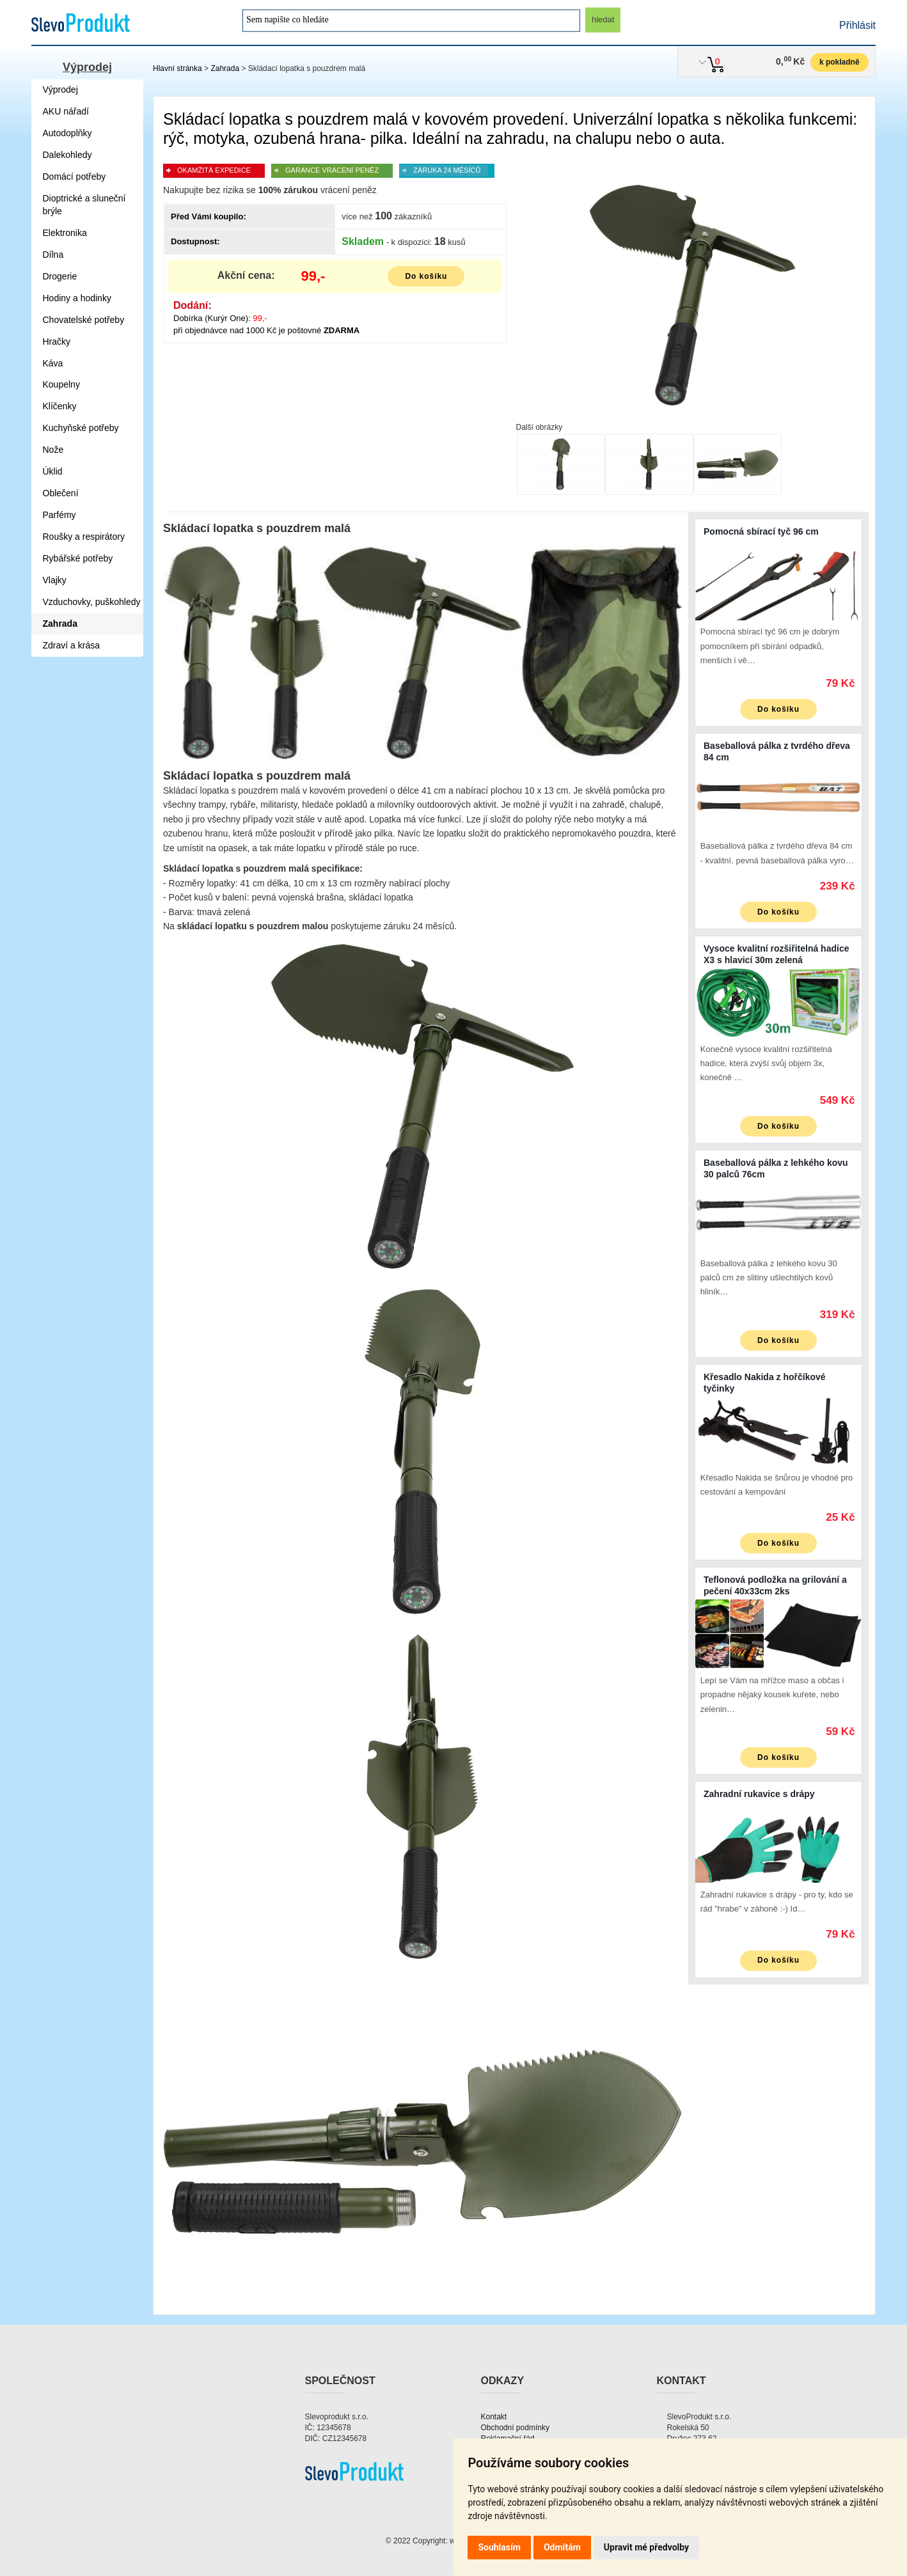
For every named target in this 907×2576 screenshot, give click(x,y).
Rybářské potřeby (78, 558)
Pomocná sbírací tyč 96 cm (761, 531)
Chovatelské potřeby (84, 320)
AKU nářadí (66, 111)
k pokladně (839, 62)
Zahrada (224, 68)
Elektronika (65, 233)
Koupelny (61, 384)
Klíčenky (60, 406)
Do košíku (426, 276)
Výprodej (87, 67)
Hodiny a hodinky (77, 298)
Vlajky (55, 580)
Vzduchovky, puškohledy (92, 602)
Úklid (53, 471)
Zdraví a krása (71, 645)
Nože (53, 449)
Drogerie (60, 276)
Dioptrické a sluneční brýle (84, 204)
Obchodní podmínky (515, 2427)
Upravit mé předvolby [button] (646, 2547)
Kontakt (494, 2416)
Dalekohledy (67, 155)
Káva (53, 363)
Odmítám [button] (562, 2547)
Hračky (57, 341)
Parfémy (59, 515)
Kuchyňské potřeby (81, 428)
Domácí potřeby (74, 176)
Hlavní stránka (177, 68)
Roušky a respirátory (84, 536)
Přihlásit (857, 25)
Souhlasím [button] (499, 2547)
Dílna (53, 254)
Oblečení (61, 493)
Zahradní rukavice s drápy (759, 1794)
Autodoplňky (67, 133)
